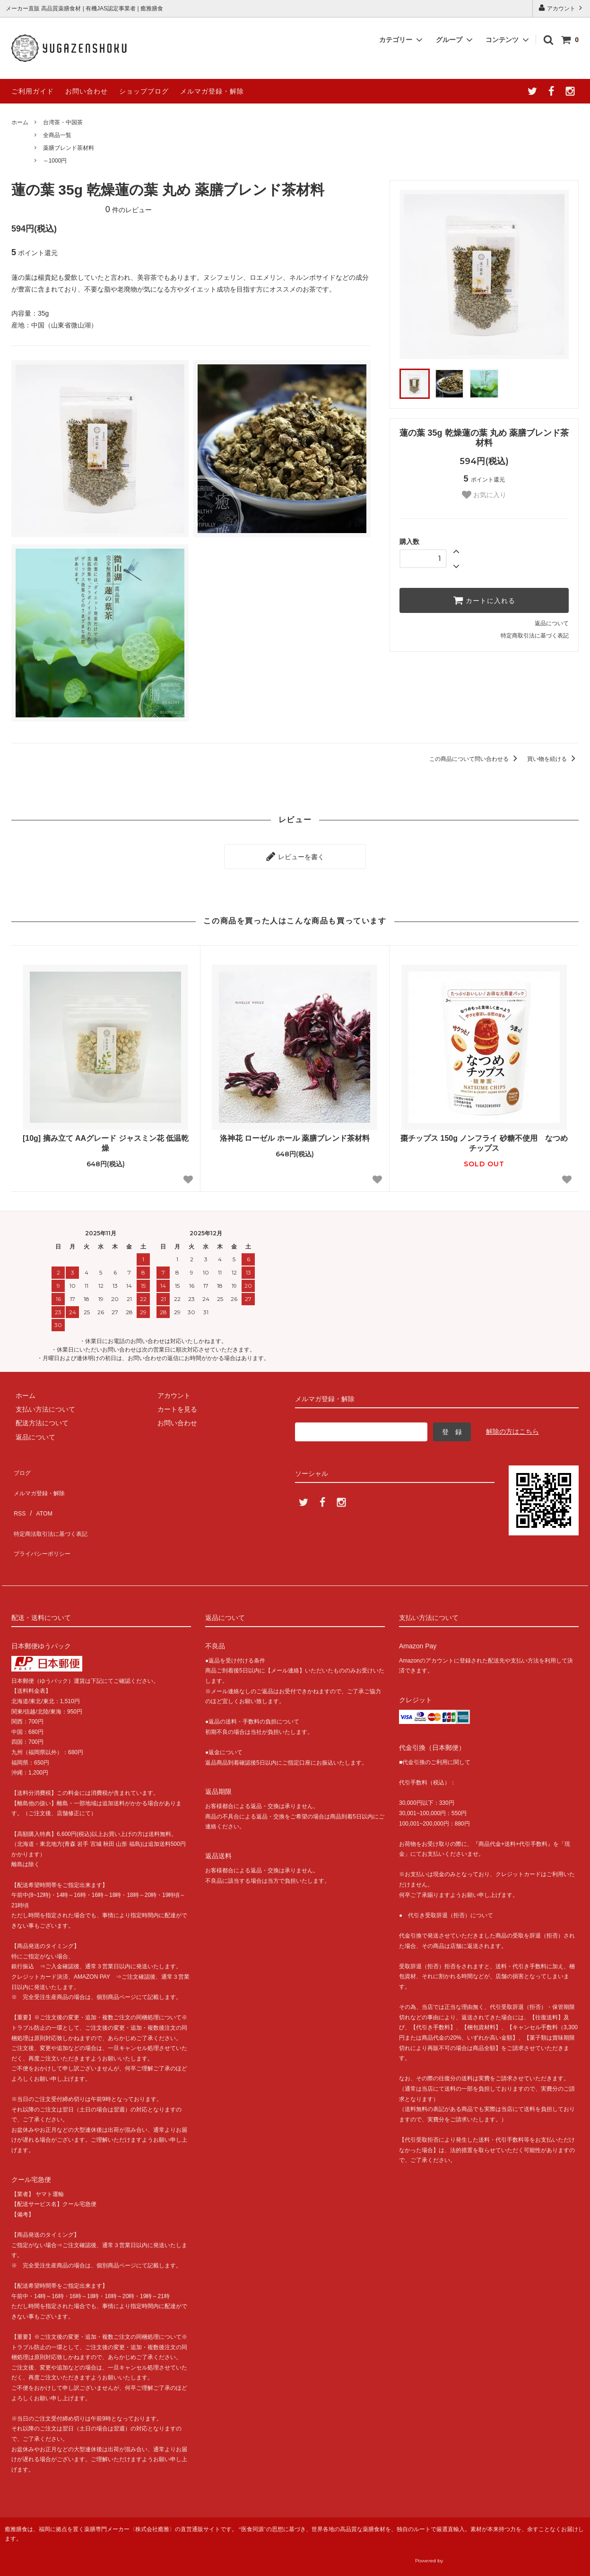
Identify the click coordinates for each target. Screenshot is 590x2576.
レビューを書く (295, 854)
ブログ (21, 1466)
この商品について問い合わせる (475, 759)
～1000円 (55, 160)
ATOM (39, 1494)
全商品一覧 (57, 135)
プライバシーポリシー (44, 1521)
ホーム (19, 122)
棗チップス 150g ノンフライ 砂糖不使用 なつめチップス (484, 1139)
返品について (552, 623)
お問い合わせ (86, 91)
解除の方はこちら (512, 1427)
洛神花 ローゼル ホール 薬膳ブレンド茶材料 (295, 1134)
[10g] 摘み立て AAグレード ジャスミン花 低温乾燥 (106, 1139)
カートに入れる (484, 600)
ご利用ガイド (32, 91)
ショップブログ (144, 91)
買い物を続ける (553, 759)
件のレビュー (128, 210)
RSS (18, 1494)
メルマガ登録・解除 (212, 91)
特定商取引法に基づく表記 (535, 635)
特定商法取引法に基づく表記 (54, 1507)
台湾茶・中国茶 (63, 122)
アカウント (561, 8)
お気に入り (484, 495)
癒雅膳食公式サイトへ (502, 2549)
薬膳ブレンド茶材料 (68, 148)
